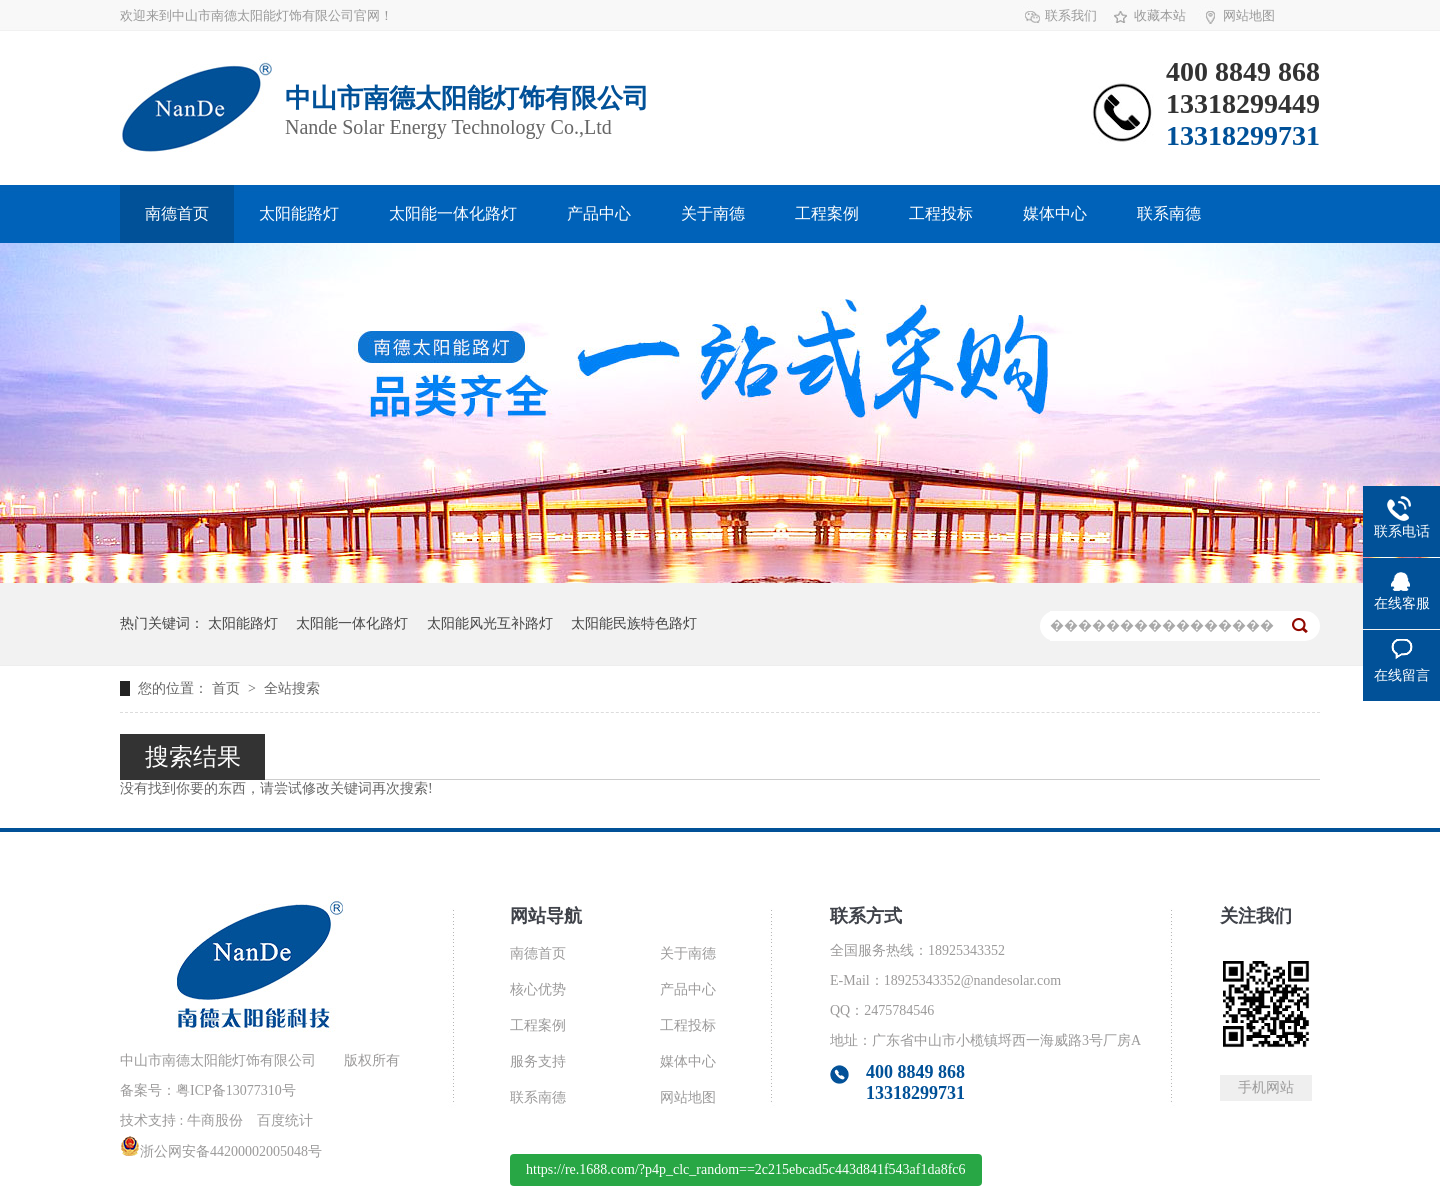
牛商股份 (215, 1120)
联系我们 (1071, 15)
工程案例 (827, 213)
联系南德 (1169, 213)
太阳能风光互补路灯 (490, 623)
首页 (228, 688)
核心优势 (538, 989)
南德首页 (177, 213)
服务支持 (538, 1061)
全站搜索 (292, 688)
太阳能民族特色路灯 (634, 623)
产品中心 (599, 213)
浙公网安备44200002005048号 (221, 1151)
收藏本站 (1160, 15)
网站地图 (1249, 15)
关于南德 (713, 213)
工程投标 (941, 213)
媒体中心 (1055, 213)
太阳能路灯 (299, 213)
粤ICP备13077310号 (236, 1090)
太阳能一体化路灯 (453, 213)
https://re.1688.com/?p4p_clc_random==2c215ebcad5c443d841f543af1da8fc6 (746, 1169)
